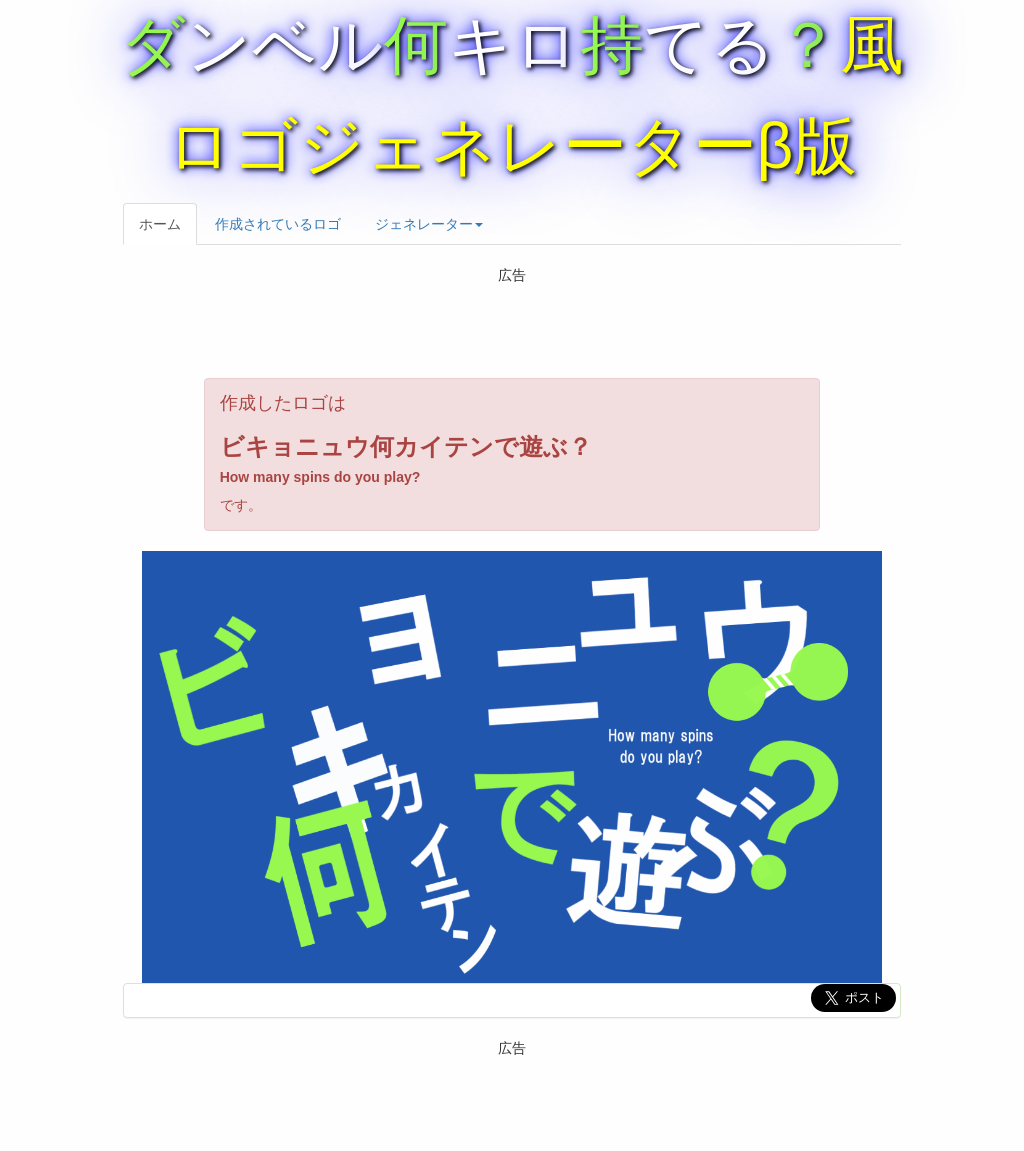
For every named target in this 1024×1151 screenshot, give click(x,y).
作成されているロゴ (278, 224)
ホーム (160, 224)
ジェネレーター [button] (429, 224)
